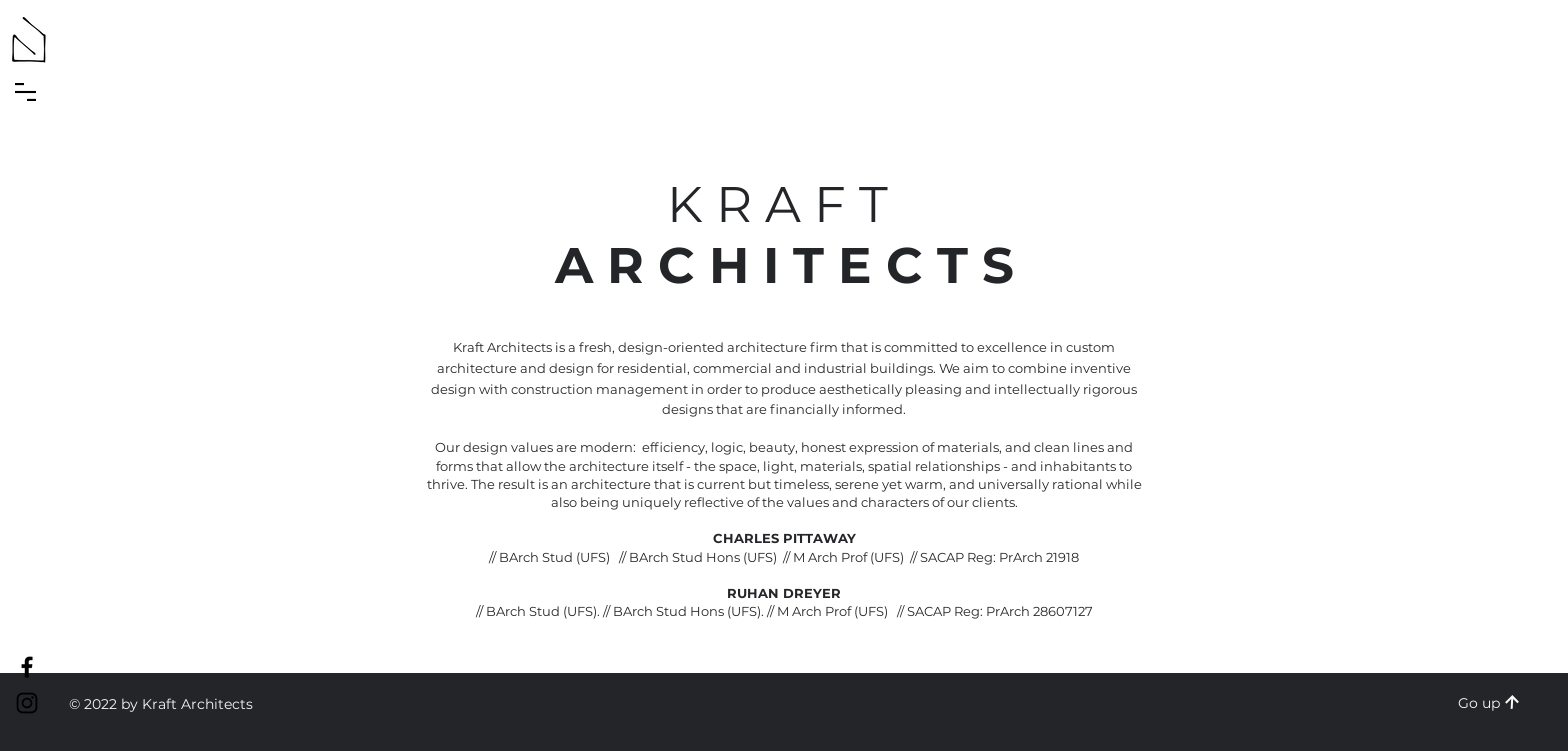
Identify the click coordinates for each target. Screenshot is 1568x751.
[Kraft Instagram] (27, 703)
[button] (25, 92)
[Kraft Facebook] (27, 667)
